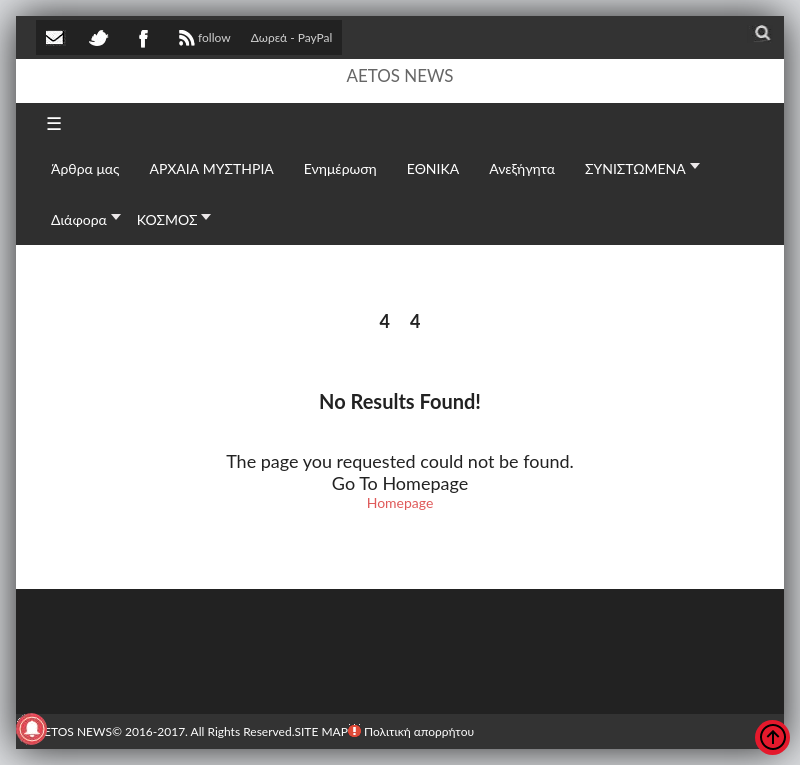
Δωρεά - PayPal (292, 37)
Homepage (400, 502)
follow (202, 40)
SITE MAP (320, 731)
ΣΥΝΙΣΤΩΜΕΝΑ (635, 168)
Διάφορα (79, 219)
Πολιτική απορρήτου (411, 731)
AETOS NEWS (399, 75)
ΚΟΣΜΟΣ (167, 219)
